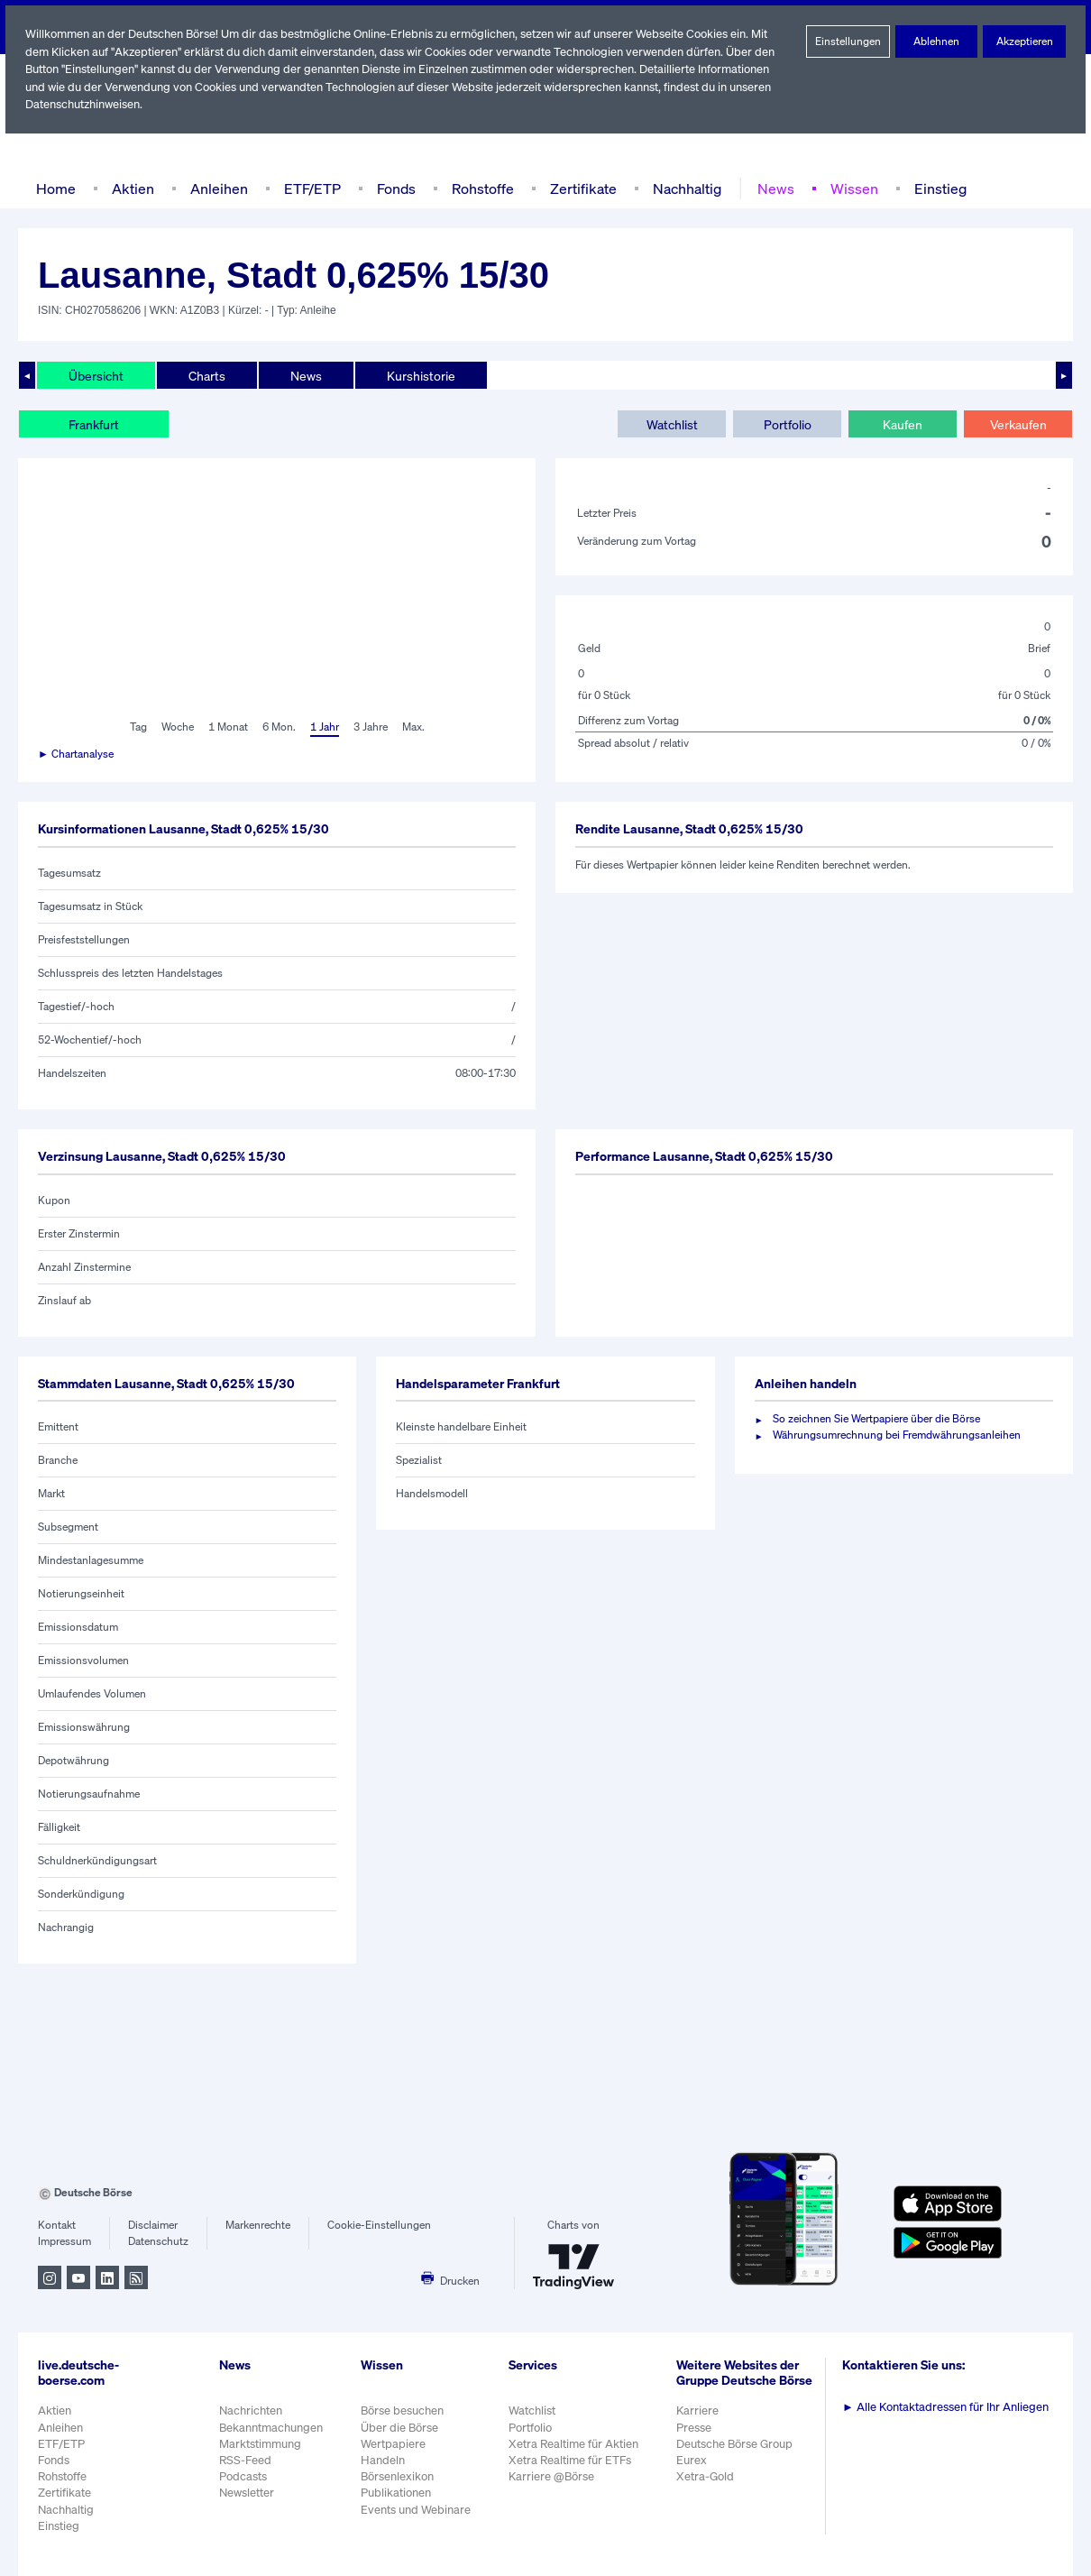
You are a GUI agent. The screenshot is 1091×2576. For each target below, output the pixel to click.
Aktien (131, 188)
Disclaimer (153, 2225)
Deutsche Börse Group (738, 2453)
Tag (135, 727)
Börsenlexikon (398, 2476)
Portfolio (787, 424)
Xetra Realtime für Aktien (576, 2444)
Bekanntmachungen (271, 2427)
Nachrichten (250, 2410)
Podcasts (243, 2476)
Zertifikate (579, 188)
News (770, 188)
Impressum (64, 2241)
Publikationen (397, 2492)
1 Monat (226, 727)
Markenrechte (258, 2225)
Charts (205, 375)
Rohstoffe (481, 188)
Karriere (699, 2420)
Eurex (694, 2469)
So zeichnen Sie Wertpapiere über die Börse (879, 1418)
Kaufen (902, 424)
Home (55, 188)
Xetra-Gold (707, 2486)
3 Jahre (371, 727)
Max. (414, 727)
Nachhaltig (681, 188)
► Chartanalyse (76, 754)
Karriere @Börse (555, 2476)
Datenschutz (158, 2241)
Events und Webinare (417, 2509)
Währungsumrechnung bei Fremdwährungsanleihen (897, 1435)
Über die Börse (401, 2427)
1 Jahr (323, 727)
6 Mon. (277, 727)
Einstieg (932, 188)
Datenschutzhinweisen (83, 104)
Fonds (394, 188)
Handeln (383, 2460)
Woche (175, 727)
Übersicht (95, 375)
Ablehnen (935, 41)
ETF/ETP (308, 188)
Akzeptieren (1023, 41)
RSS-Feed (246, 2460)
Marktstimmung (259, 2444)
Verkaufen (1017, 424)
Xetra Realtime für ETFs (574, 2460)
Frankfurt (94, 424)
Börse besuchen (404, 2410)
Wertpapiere (394, 2444)
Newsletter (246, 2492)
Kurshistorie (418, 375)
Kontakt (56, 2225)
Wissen (847, 188)
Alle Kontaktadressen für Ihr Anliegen (948, 2407)
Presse (697, 2436)
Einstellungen (847, 41)
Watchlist (671, 424)
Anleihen (215, 188)
